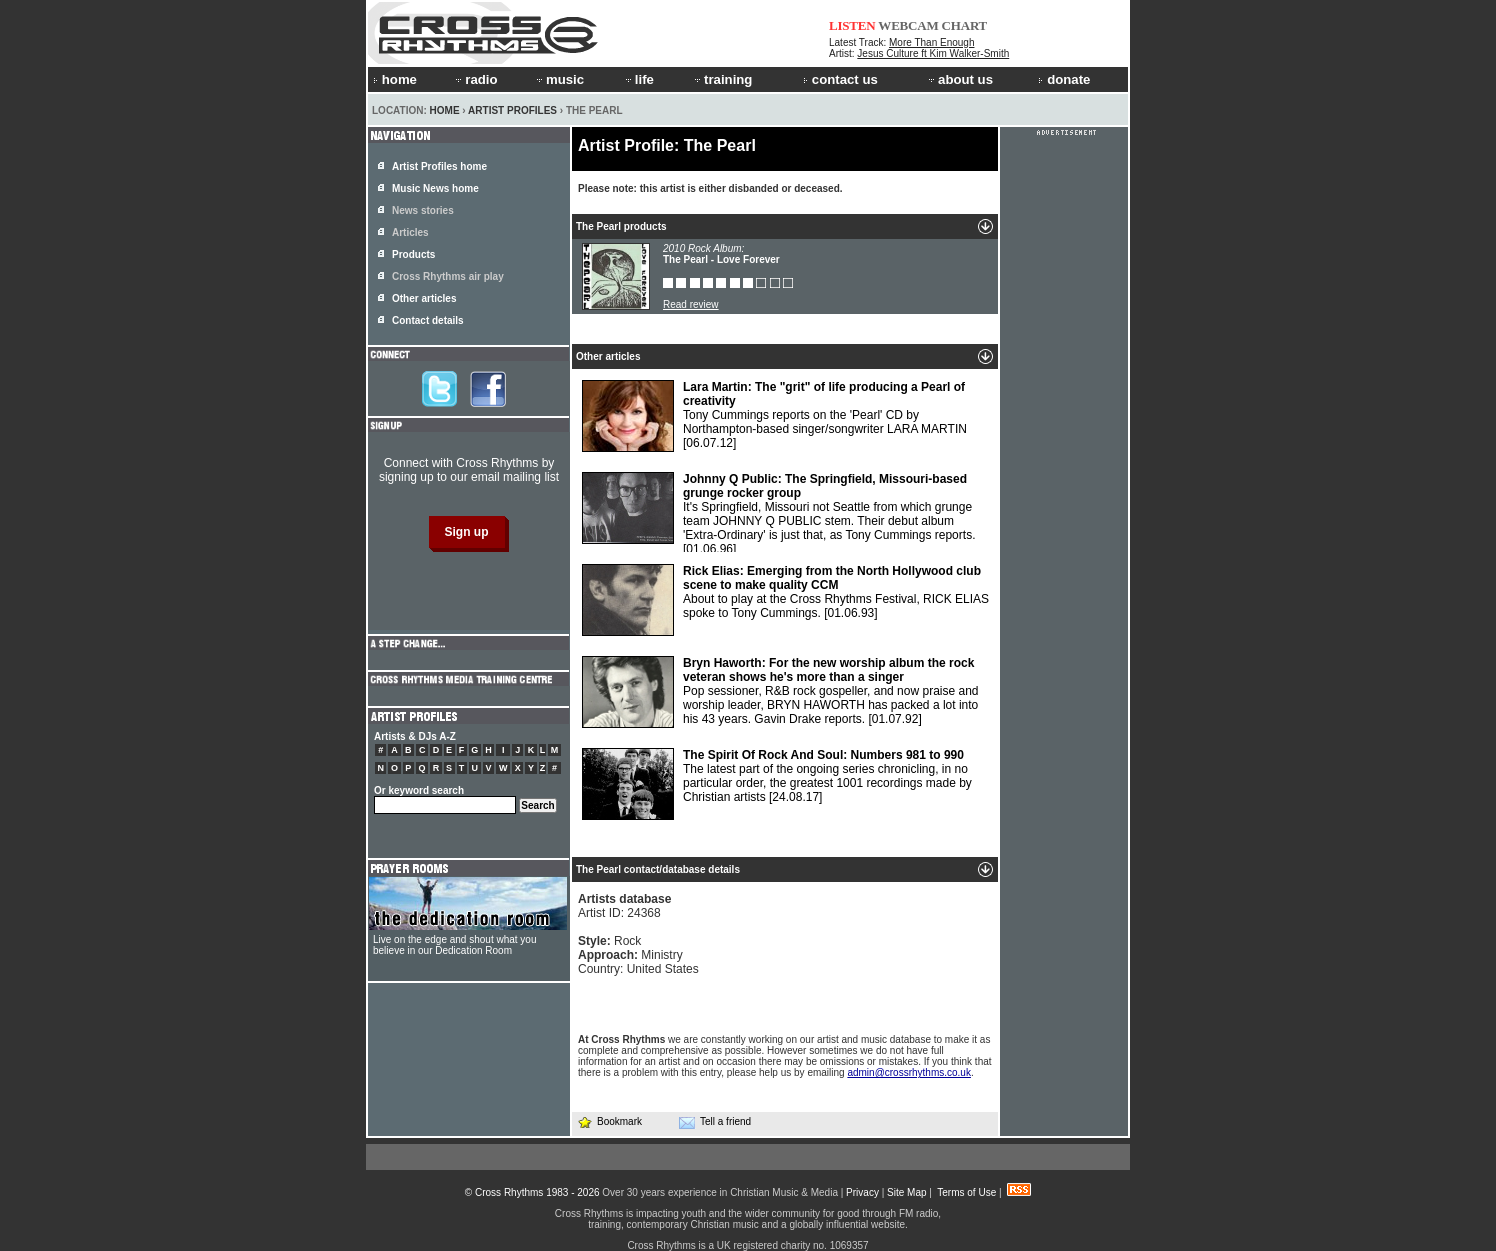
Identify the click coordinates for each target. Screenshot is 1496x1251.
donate (1064, 79)
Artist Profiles (512, 110)
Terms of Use (966, 1192)
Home (445, 110)
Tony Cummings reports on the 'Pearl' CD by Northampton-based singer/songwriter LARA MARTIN (774, 416)
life (638, 79)
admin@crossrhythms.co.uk (909, 1072)
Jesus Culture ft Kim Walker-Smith (933, 53)
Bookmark (609, 1121)
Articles (410, 232)
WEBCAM (908, 25)
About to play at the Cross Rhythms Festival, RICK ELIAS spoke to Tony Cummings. (785, 600)
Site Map (906, 1192)
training (722, 79)
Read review (691, 304)
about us (959, 79)
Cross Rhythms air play (448, 276)
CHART (965, 25)
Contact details (428, 320)
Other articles (424, 298)
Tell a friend (715, 1122)
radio (475, 79)
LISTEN (852, 25)
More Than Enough (931, 42)
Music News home (435, 188)
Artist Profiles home (439, 166)
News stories (423, 210)
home (395, 79)
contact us (840, 79)
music (559, 79)
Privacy (862, 1192)
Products (413, 254)
